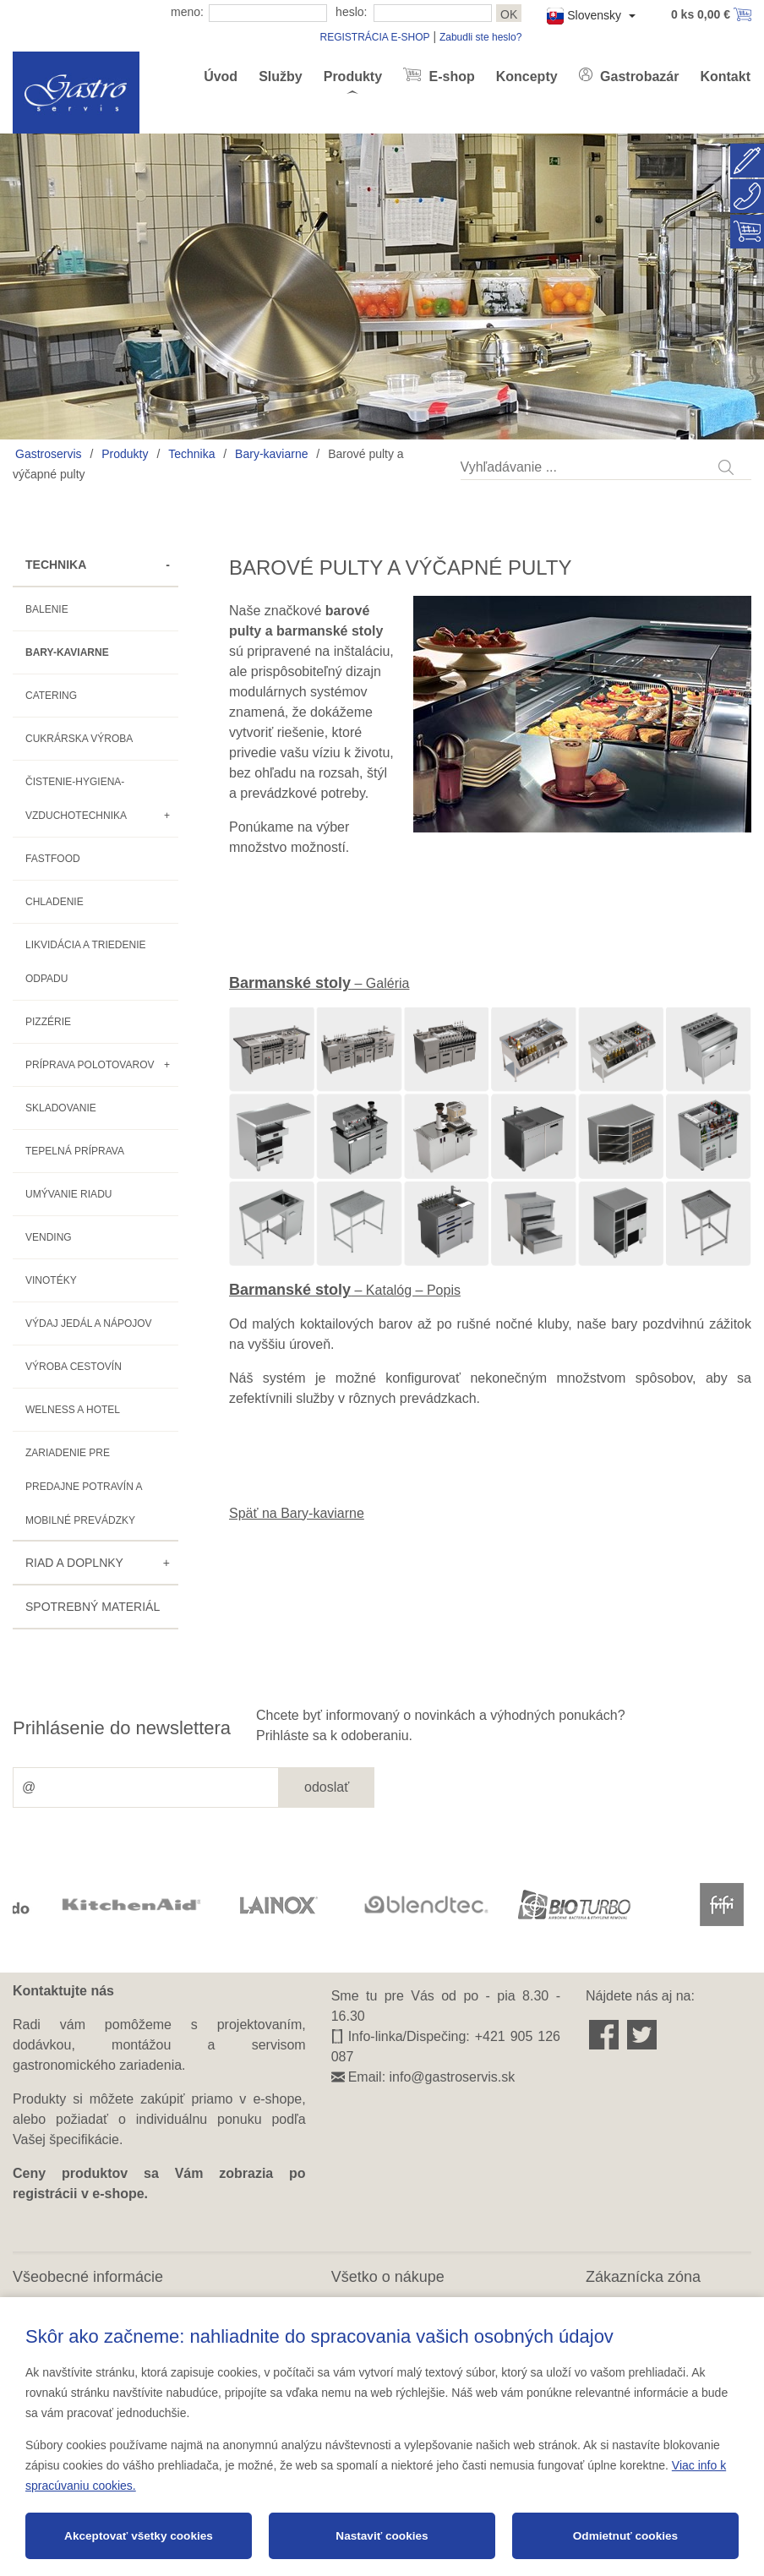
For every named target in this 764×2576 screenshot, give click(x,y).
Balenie (46, 609)
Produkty (353, 76)
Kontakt (725, 76)
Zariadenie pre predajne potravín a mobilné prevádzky (83, 1486)
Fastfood (52, 859)
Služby (281, 76)
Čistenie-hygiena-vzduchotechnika (76, 798)
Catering (51, 695)
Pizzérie (48, 1022)
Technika (191, 454)
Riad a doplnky (74, 1562)
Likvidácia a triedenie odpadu (85, 962)
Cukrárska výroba (79, 739)
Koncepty (527, 76)
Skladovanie (60, 1108)
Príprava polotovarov (90, 1065)
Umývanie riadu (68, 1194)
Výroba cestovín (73, 1367)
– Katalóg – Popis (345, 1290)
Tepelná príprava (74, 1151)
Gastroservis (48, 454)
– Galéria (319, 983)
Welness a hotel (72, 1410)
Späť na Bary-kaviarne (296, 1513)
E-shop (450, 76)
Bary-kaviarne (271, 454)
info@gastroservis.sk (453, 2077)
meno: (187, 12)
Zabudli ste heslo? (480, 37)
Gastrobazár (638, 76)
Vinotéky (51, 1280)
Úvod (220, 76)
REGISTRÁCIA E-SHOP (374, 37)
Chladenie (54, 902)
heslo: (351, 12)
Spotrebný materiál (92, 1606)
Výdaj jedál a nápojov (88, 1323)
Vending (48, 1237)
